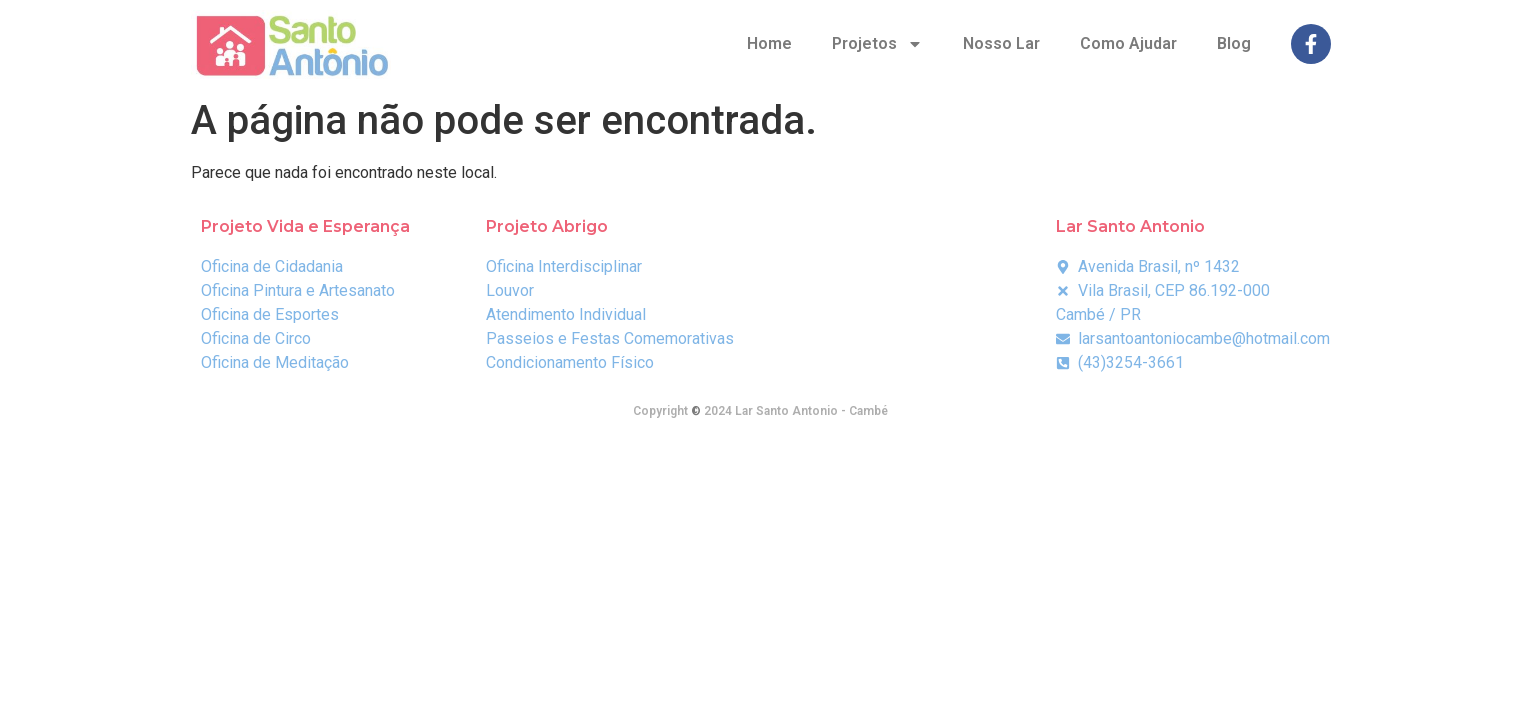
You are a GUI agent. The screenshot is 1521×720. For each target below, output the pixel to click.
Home (769, 43)
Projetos (877, 44)
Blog (1234, 43)
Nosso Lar (1001, 43)
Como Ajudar (1128, 43)
